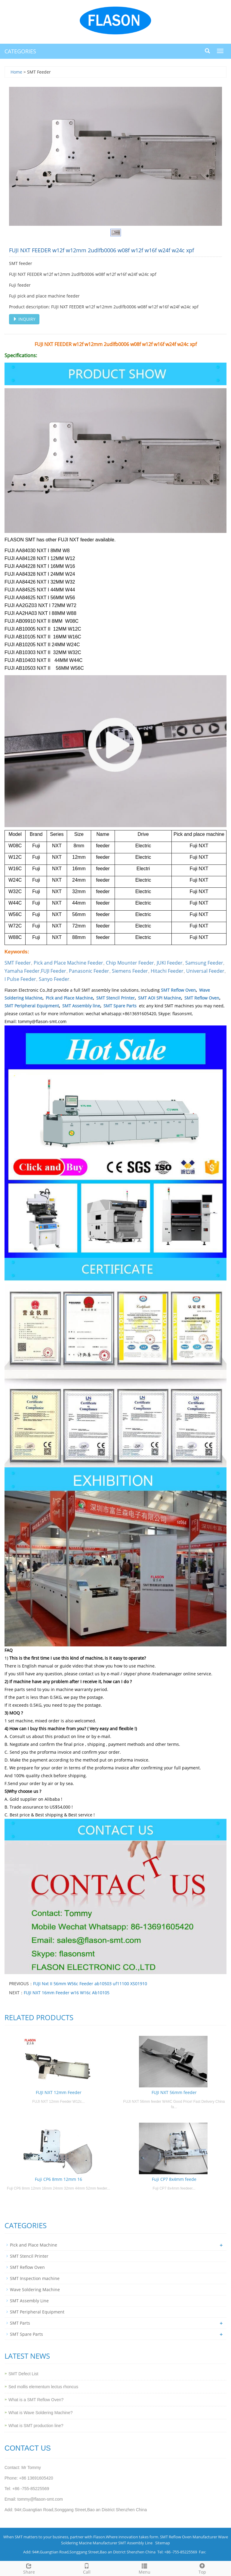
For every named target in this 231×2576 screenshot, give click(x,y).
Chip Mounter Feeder (130, 962)
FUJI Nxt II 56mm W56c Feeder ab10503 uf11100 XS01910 (90, 1983)
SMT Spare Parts (120, 1006)
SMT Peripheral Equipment (32, 1006)
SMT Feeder (18, 962)
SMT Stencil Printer (115, 998)
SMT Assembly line (81, 1006)
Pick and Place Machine (69, 998)
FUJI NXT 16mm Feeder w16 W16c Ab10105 (66, 1992)
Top (202, 2568)
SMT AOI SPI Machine (159, 998)
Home (16, 72)
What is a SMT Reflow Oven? (35, 2399)
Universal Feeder (205, 971)
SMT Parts (20, 2323)
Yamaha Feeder (22, 971)
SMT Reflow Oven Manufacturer (188, 2537)
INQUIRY (24, 319)
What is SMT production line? (35, 2425)
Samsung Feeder (204, 962)
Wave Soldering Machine (35, 2289)
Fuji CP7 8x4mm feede (174, 2179)
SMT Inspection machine (35, 2278)
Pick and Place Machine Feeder (68, 962)
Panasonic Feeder (89, 971)
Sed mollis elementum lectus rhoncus (43, 2386)
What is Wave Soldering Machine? (40, 2412)
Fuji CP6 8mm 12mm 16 (58, 2179)
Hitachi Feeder (167, 971)
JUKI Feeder (170, 962)
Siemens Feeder (130, 971)
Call (87, 2568)
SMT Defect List (23, 2373)
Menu (144, 2568)
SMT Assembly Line (29, 2301)
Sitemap (162, 2543)
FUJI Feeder (53, 971)
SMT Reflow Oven (178, 990)
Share (29, 2568)
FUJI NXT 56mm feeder (174, 2092)
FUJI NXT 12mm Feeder (59, 2092)
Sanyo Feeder (54, 979)
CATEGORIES (20, 51)
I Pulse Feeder (20, 979)
